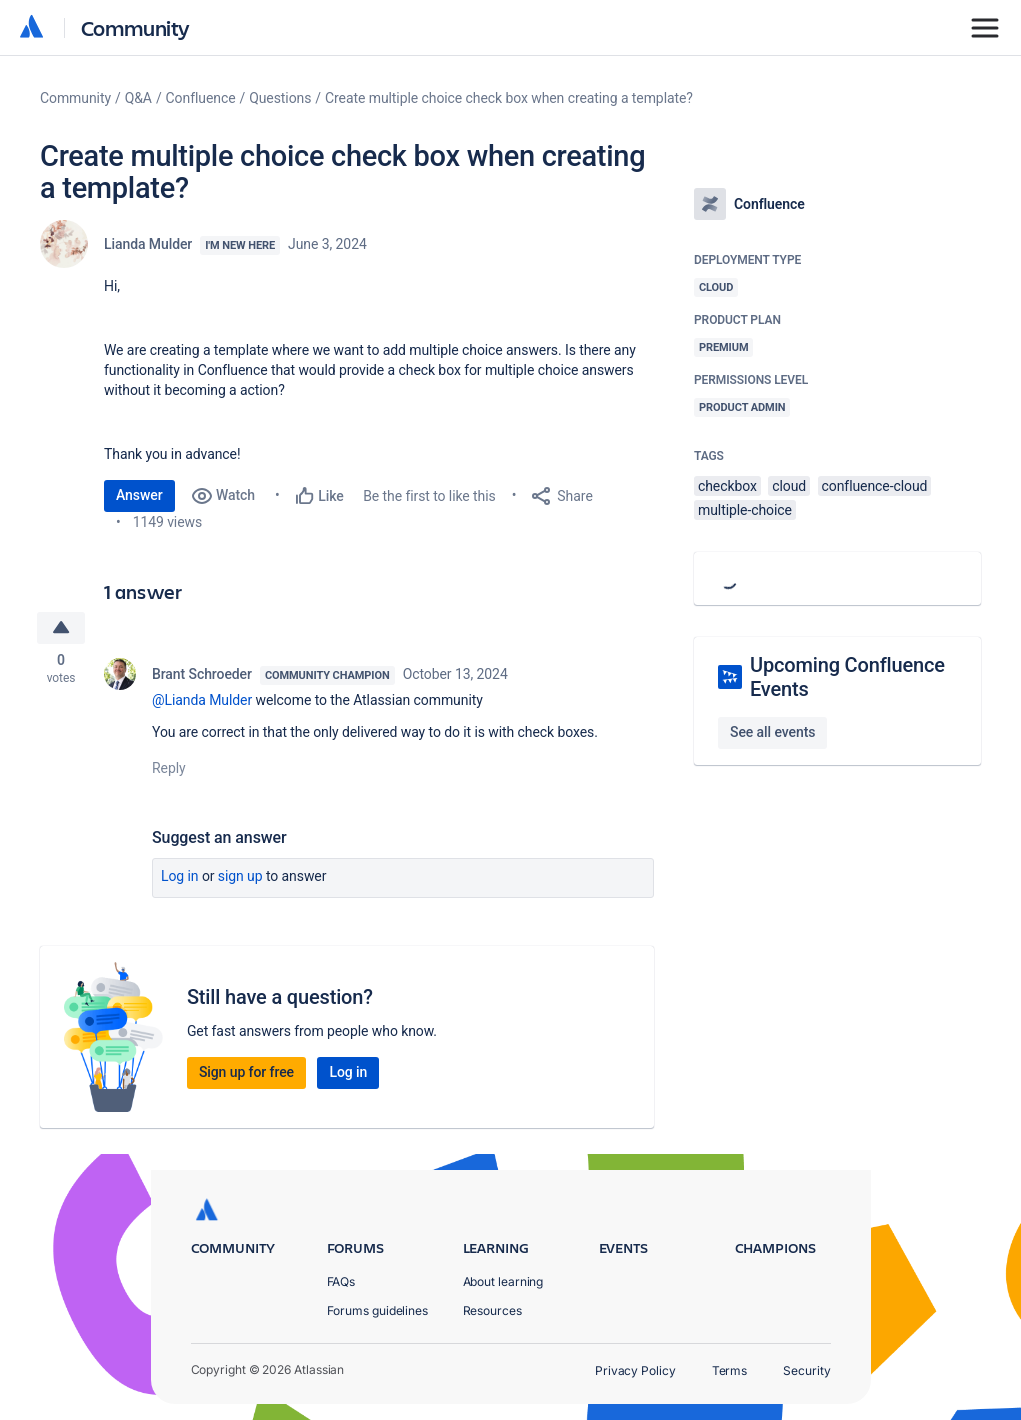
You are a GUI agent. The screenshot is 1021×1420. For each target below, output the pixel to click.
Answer (139, 495)
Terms (730, 1370)
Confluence (201, 98)
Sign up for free (246, 1074)
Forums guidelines (378, 1310)
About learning (503, 1281)
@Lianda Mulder (202, 702)
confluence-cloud (875, 486)
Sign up (240, 878)
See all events (772, 732)
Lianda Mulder (148, 244)
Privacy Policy (635, 1370)
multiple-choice (745, 510)
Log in (180, 878)
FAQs (341, 1281)
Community (135, 27)
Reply (169, 770)
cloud (789, 486)
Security (806, 1370)
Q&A (138, 98)
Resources (492, 1310)
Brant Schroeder (202, 676)
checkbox (727, 486)
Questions (280, 98)
